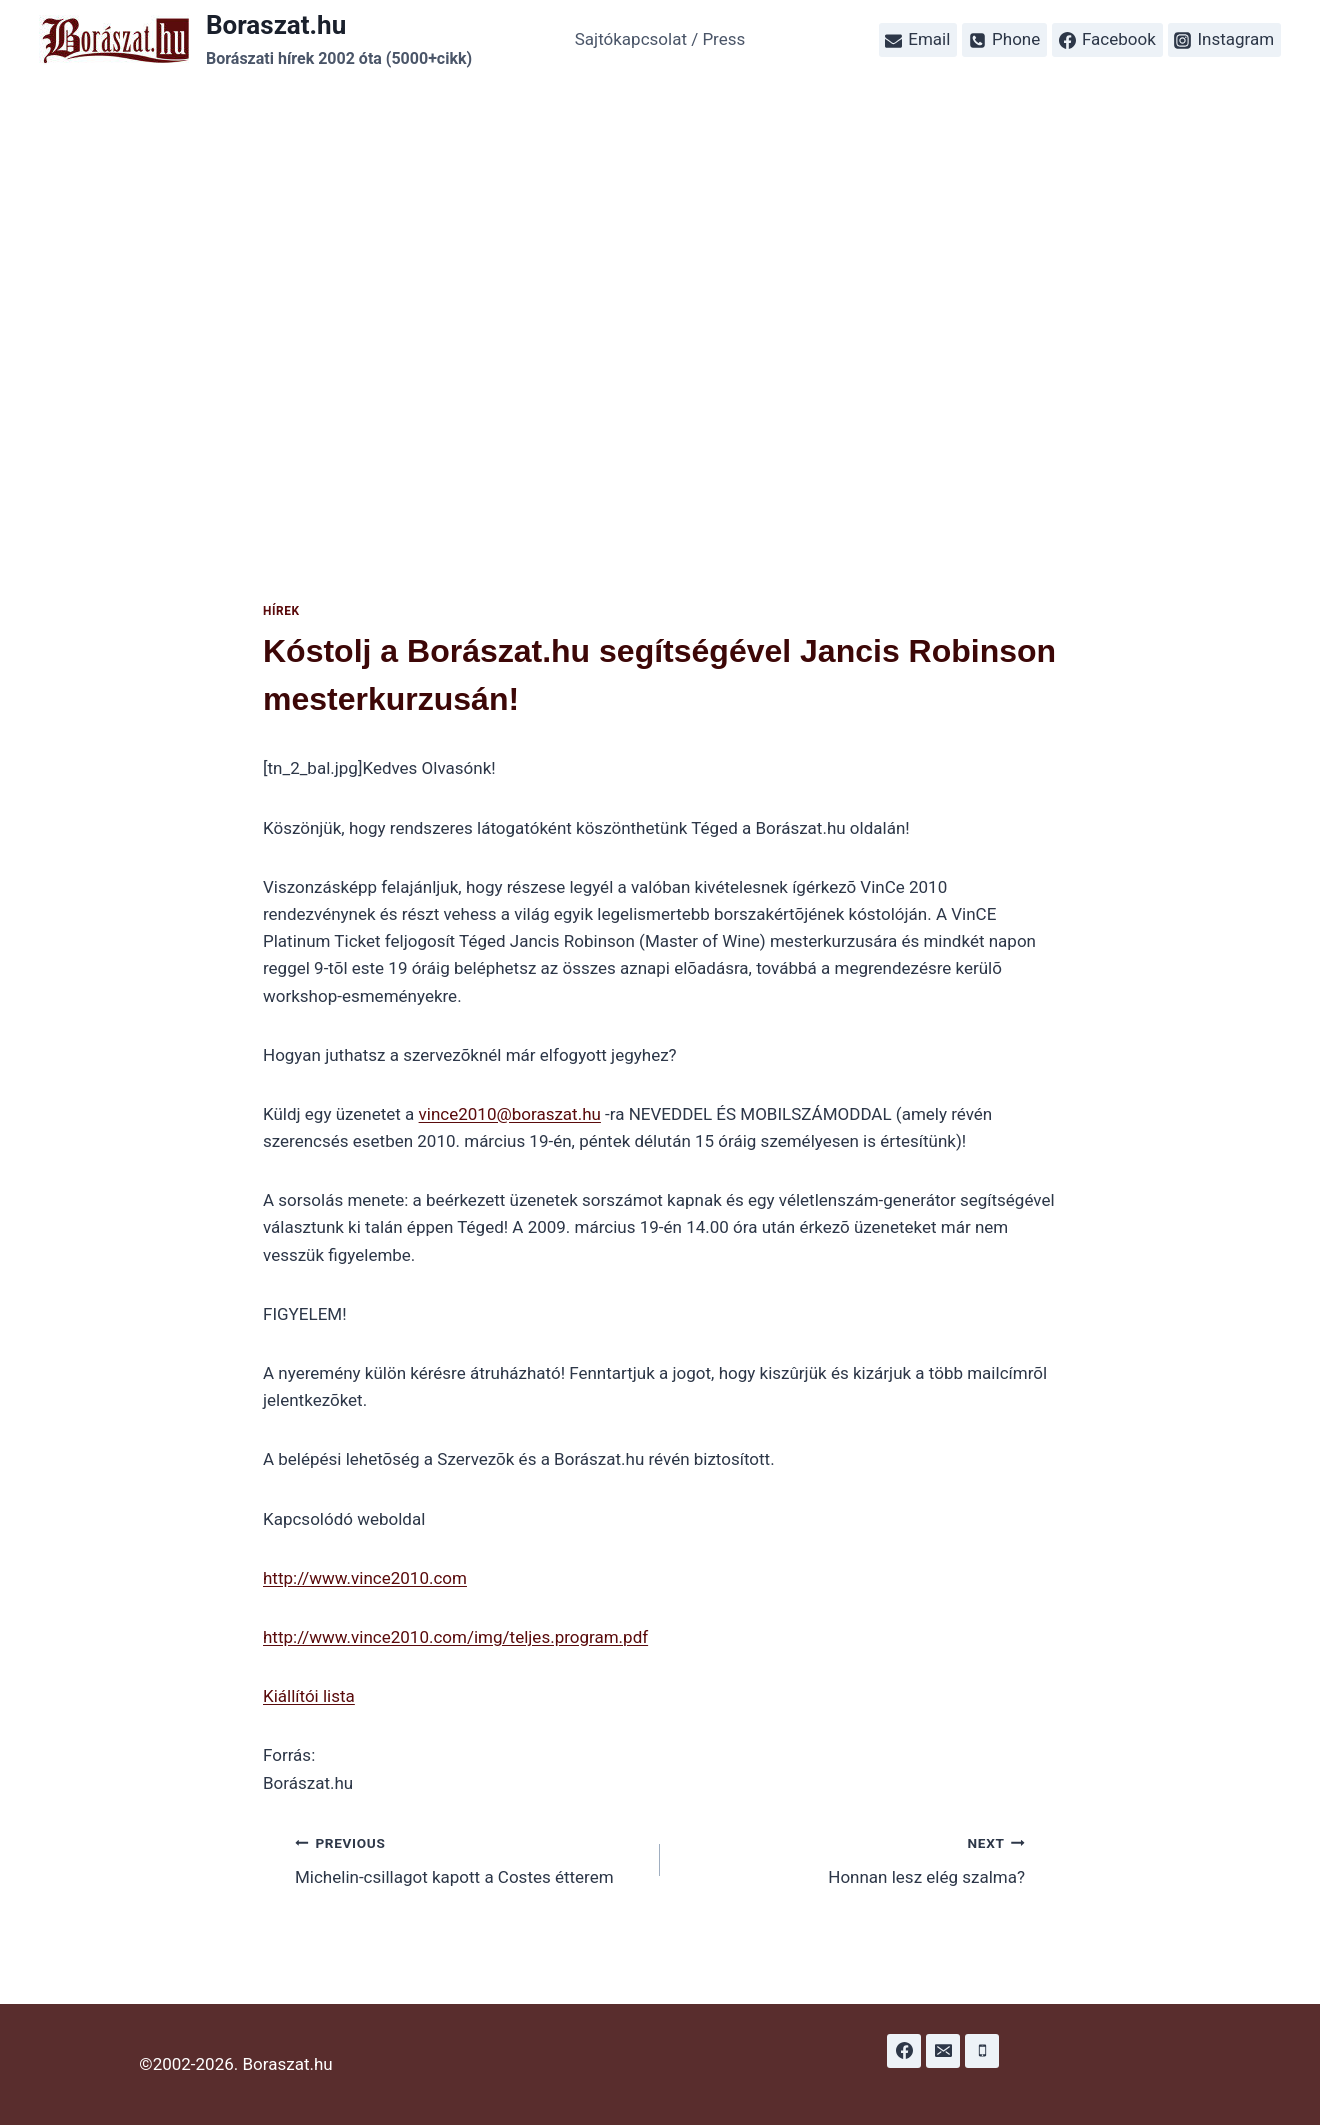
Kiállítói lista (309, 1696)
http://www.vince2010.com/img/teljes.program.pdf (455, 1637)
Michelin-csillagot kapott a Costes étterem (469, 1858)
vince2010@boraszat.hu (510, 1114)
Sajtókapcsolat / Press (660, 39)
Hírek (281, 611)
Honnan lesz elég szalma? (851, 1858)
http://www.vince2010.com (365, 1578)
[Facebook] (904, 2051)
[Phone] (982, 2051)
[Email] (943, 2051)
